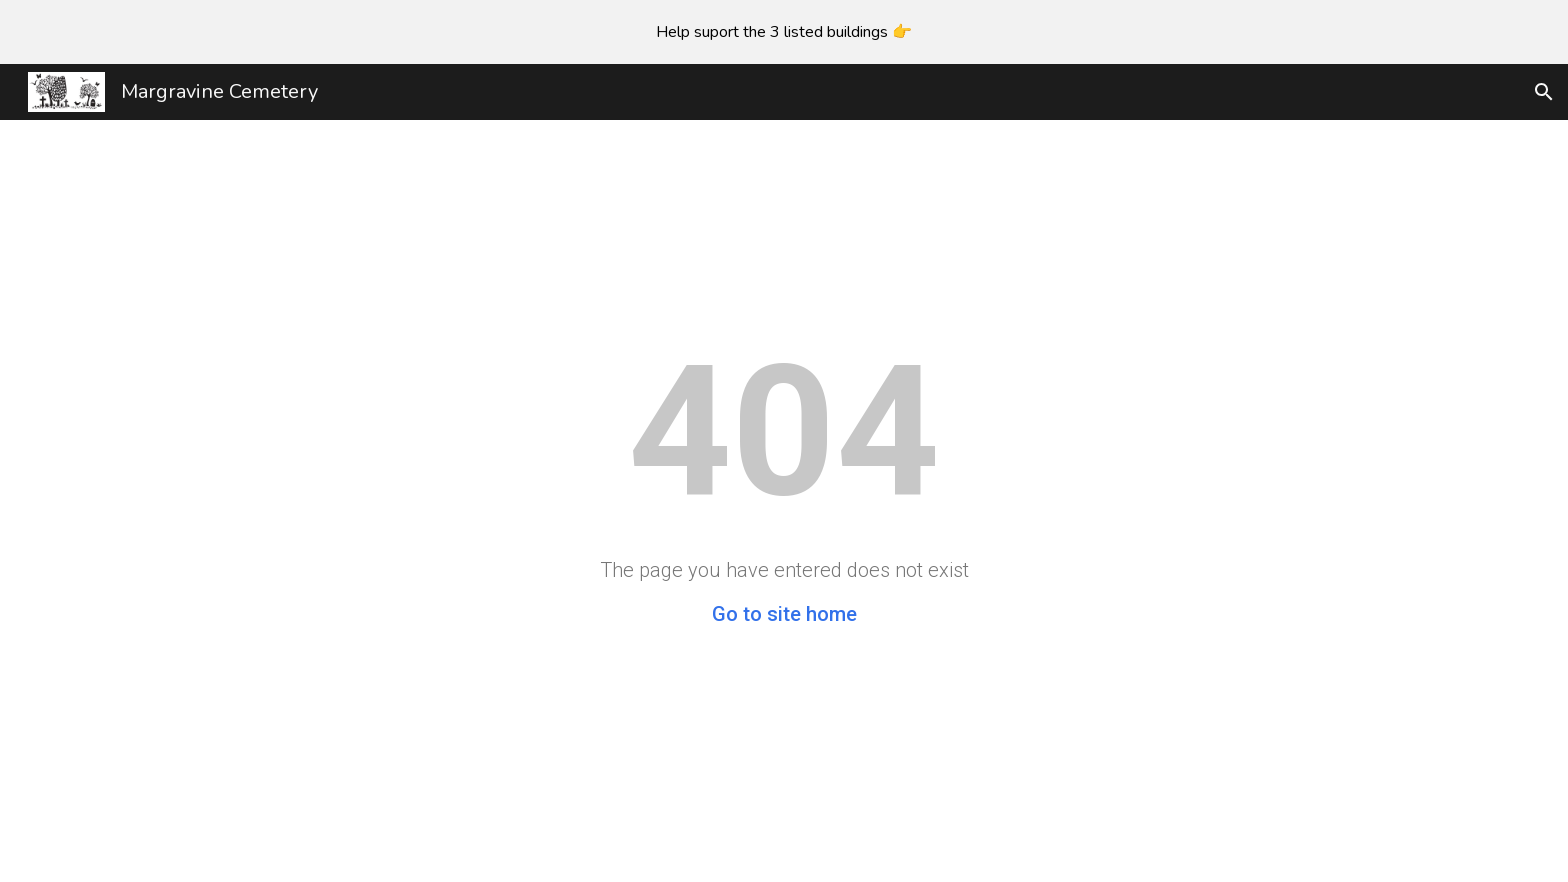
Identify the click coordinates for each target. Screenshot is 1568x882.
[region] (784, 32)
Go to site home (784, 614)
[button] (1544, 92)
